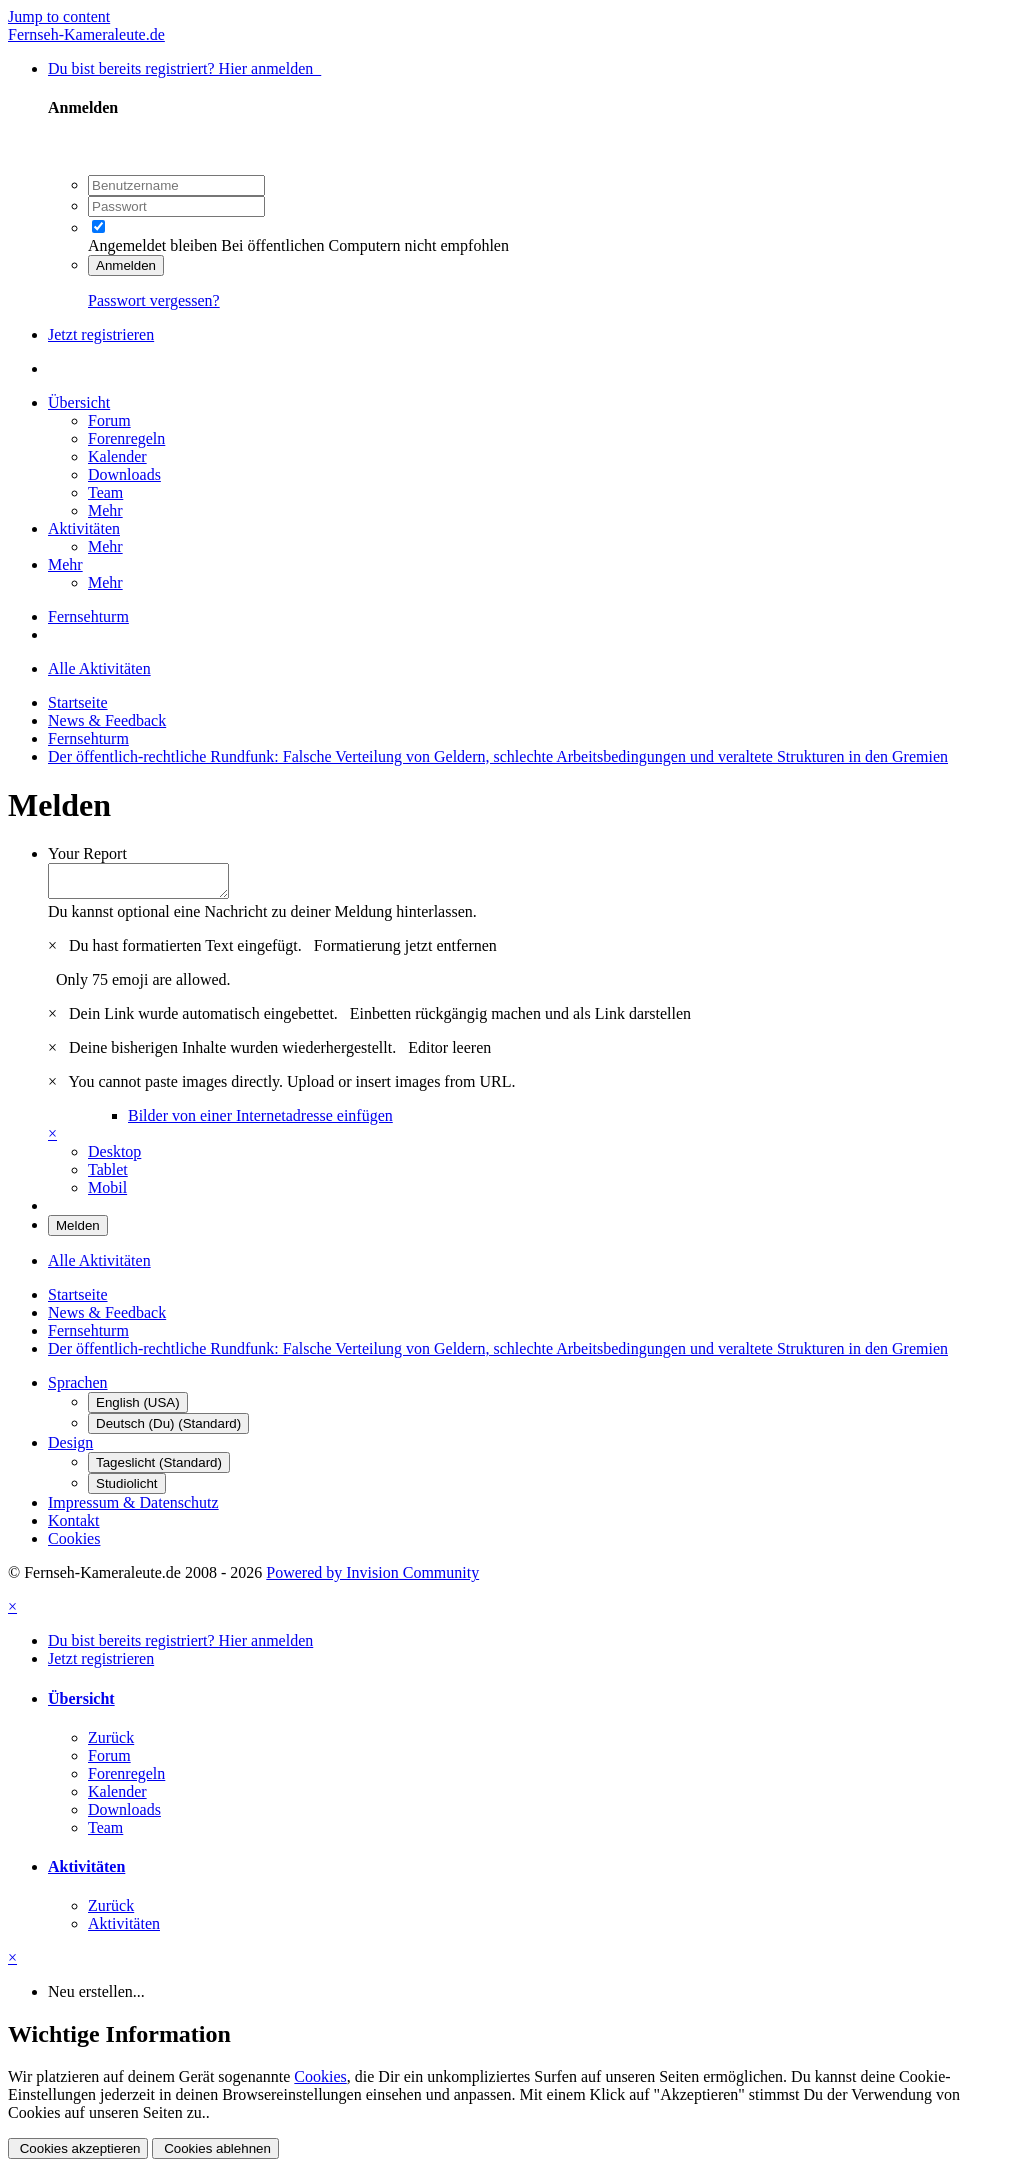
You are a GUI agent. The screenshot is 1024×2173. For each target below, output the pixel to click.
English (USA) (138, 1408)
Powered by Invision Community (372, 1578)
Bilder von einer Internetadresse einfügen (260, 1121)
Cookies (74, 1544)
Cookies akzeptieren (78, 2154)
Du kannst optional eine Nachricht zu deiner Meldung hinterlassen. (262, 917)
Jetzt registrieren (101, 334)
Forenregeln (126, 438)
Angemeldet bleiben (152, 245)
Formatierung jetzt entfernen (405, 951)
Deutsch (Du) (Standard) (168, 1429)
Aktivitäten (84, 528)
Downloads (124, 474)
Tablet (108, 1175)
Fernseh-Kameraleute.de (86, 34)
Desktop (114, 1157)
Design (70, 1448)
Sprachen (78, 1388)
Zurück (111, 1743)
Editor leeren (449, 1053)
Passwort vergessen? (154, 300)
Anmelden (126, 265)
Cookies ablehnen (215, 2154)
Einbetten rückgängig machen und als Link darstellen (520, 1019)
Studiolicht (127, 1489)
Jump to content (59, 16)
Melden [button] (78, 1231)
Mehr (105, 510)
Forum (109, 420)
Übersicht (79, 402)
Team (105, 492)
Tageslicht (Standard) (159, 1468)
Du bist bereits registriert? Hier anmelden (184, 68)
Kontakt (74, 1526)
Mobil (107, 1193)
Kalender (117, 456)
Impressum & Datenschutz (133, 1508)
